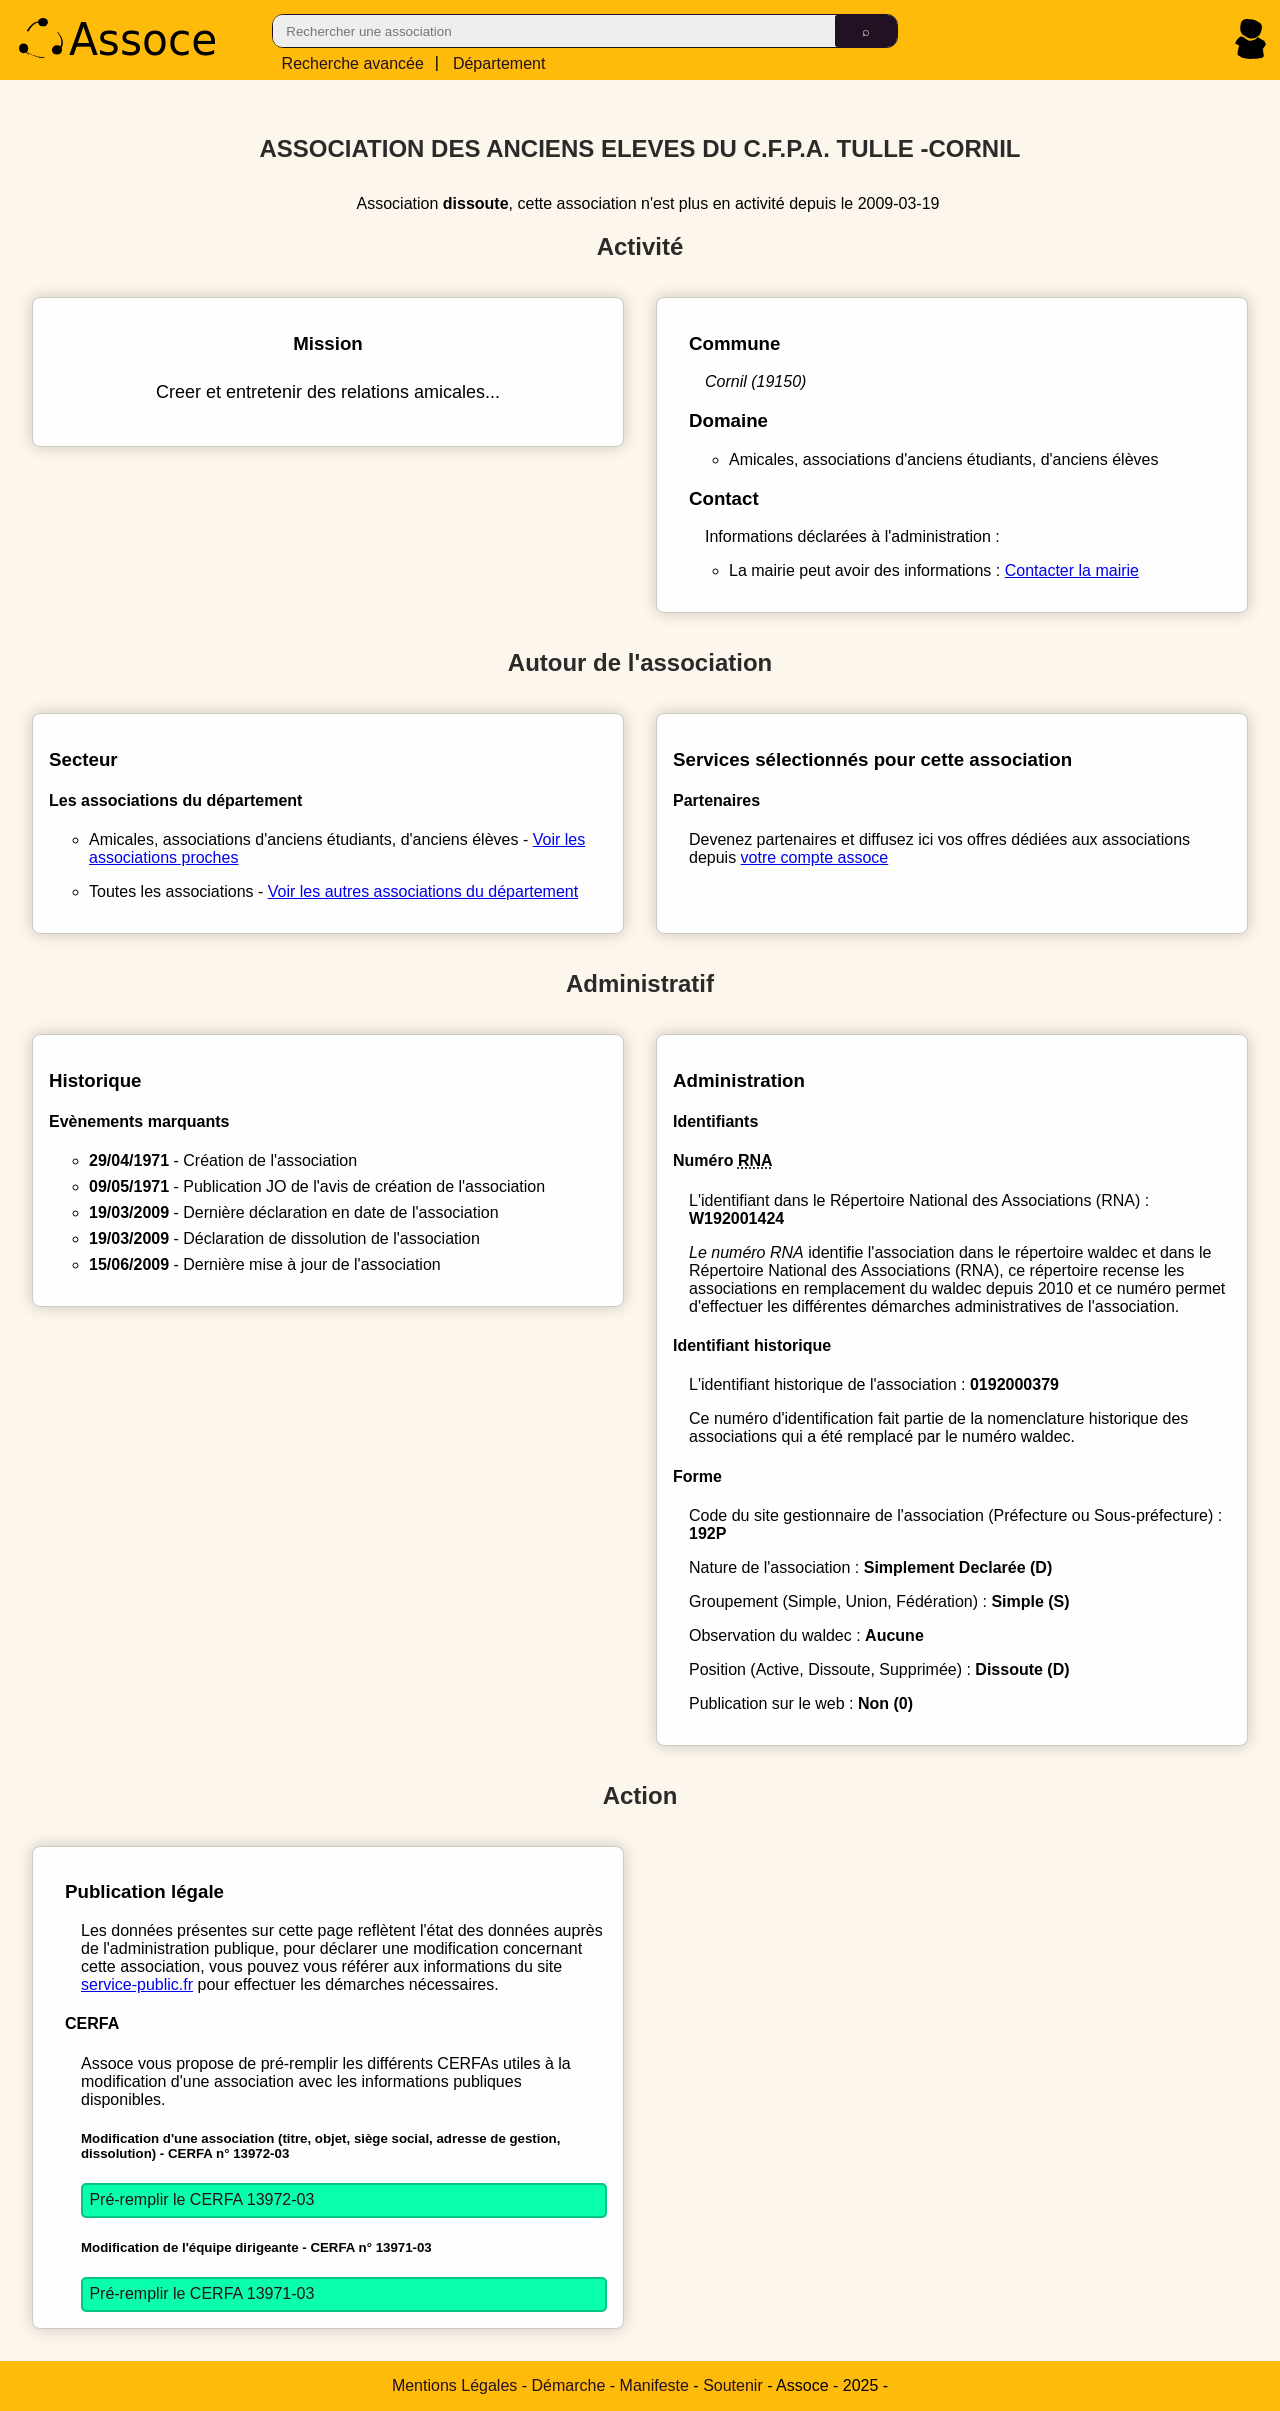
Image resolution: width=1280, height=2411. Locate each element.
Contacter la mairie (1072, 570)
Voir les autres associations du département (423, 891)
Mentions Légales (454, 2385)
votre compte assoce (815, 857)
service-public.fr (137, 1984)
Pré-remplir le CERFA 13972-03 (201, 2199)
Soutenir (733, 2385)
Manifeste (654, 2385)
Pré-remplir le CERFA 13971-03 (201, 2293)
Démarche (569, 2385)
